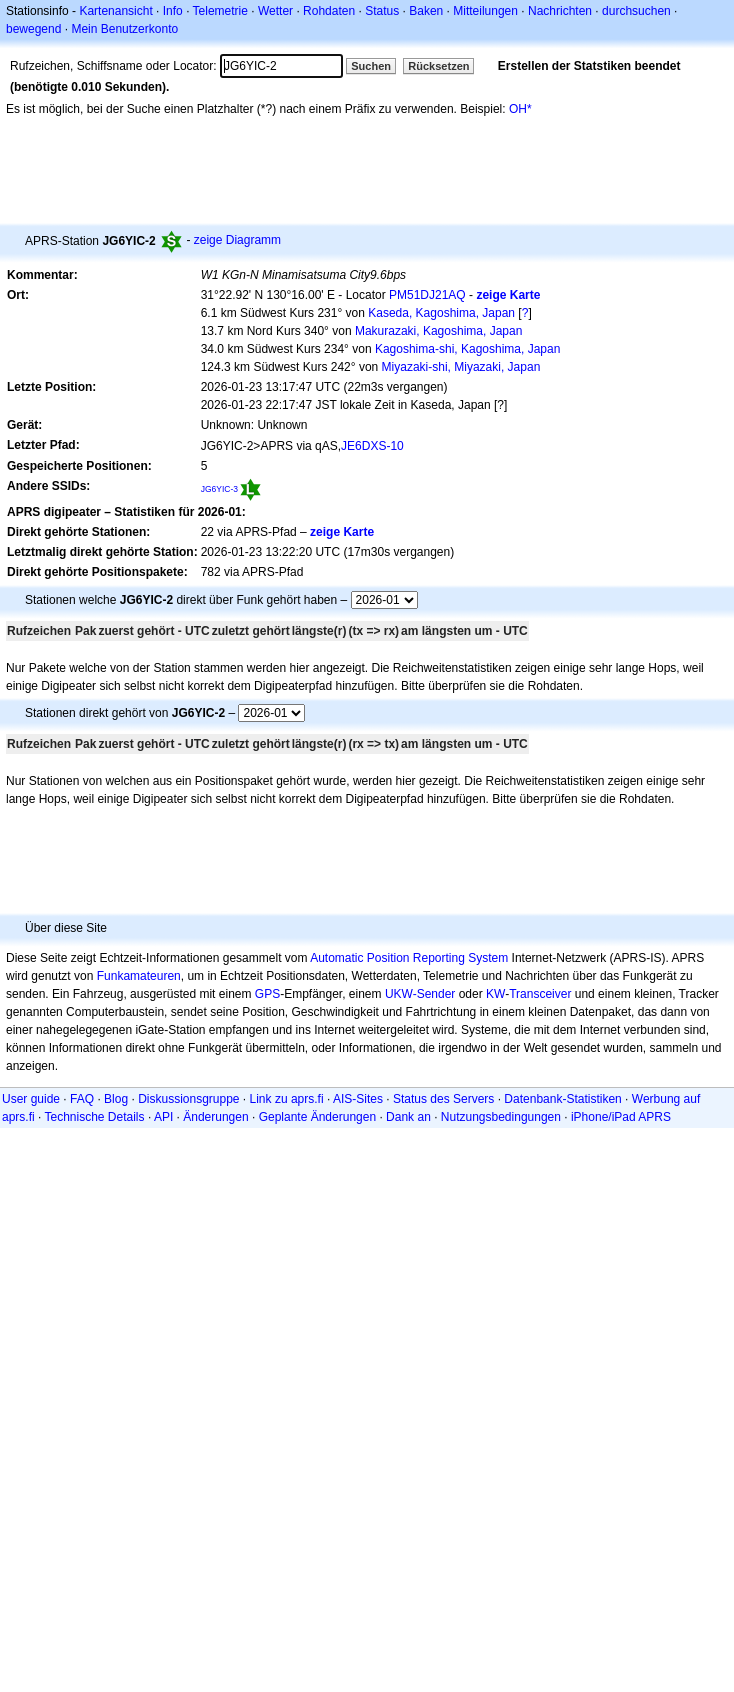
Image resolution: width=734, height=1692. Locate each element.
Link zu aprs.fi (287, 1099)
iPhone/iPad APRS (621, 1117)
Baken (426, 11)
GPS (267, 994)
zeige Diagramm (237, 240)
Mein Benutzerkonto (124, 29)
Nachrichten (560, 11)
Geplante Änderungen (317, 1117)
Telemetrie (220, 11)
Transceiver (540, 994)
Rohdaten (329, 11)
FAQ (82, 1099)
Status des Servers (443, 1099)
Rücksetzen (438, 66)
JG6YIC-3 (219, 489)
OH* (520, 109)
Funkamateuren (139, 976)
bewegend (33, 29)
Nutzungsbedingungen (501, 1117)
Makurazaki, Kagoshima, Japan (438, 331)
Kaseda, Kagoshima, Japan (441, 313)
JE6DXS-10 (372, 446)
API (163, 1117)
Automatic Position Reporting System (409, 958)
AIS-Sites (358, 1099)
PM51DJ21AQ (427, 295)
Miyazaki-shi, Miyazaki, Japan (461, 367)
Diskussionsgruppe (188, 1099)
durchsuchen (636, 11)
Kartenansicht (115, 11)
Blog (116, 1099)
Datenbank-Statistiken (562, 1099)
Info (173, 11)
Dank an (408, 1117)
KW (495, 994)
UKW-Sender (420, 994)
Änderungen (215, 1117)
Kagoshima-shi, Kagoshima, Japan (467, 349)
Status (382, 11)
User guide (31, 1099)
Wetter (275, 11)
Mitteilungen (485, 11)
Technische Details (94, 1117)
